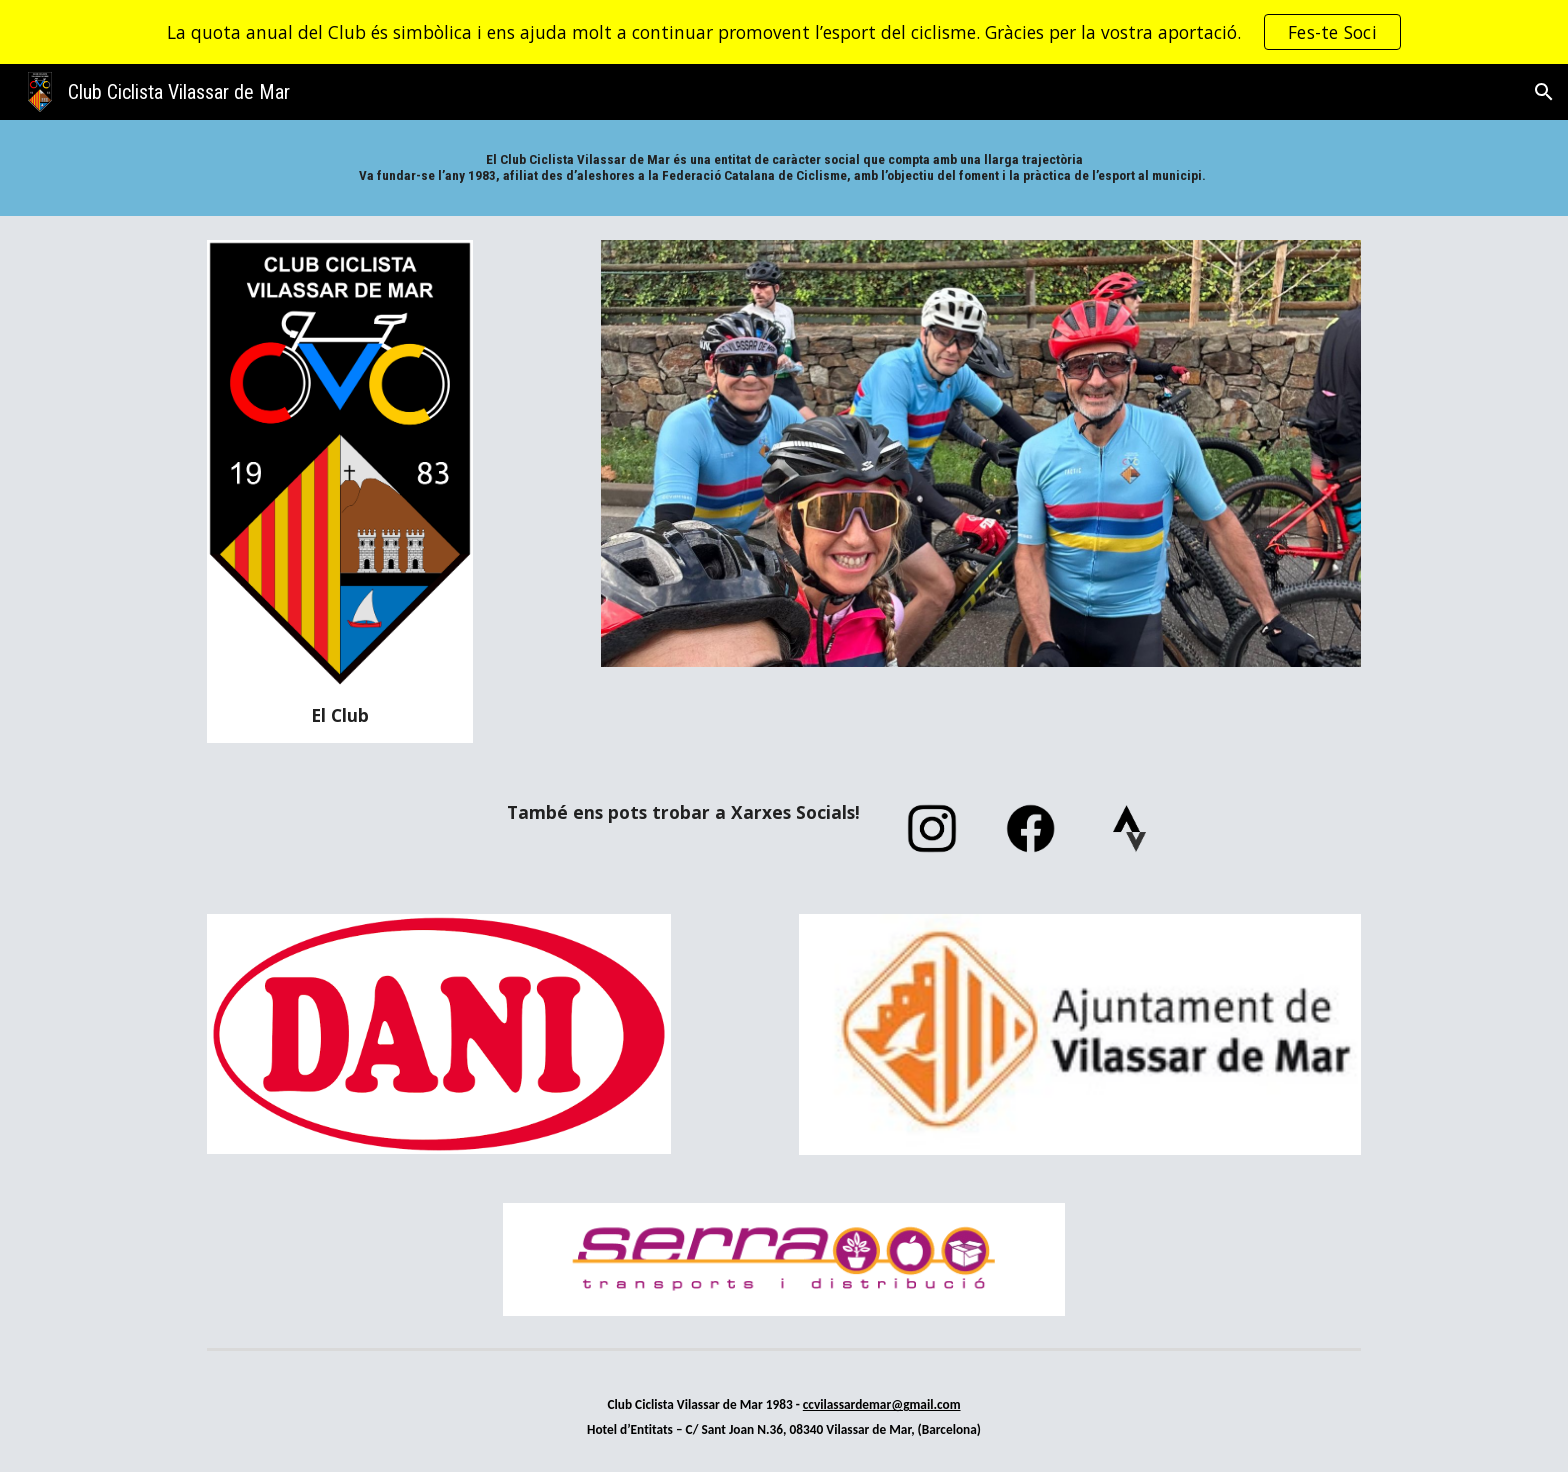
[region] (784, 32)
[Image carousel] (981, 454)
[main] (784, 168)
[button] (1544, 92)
